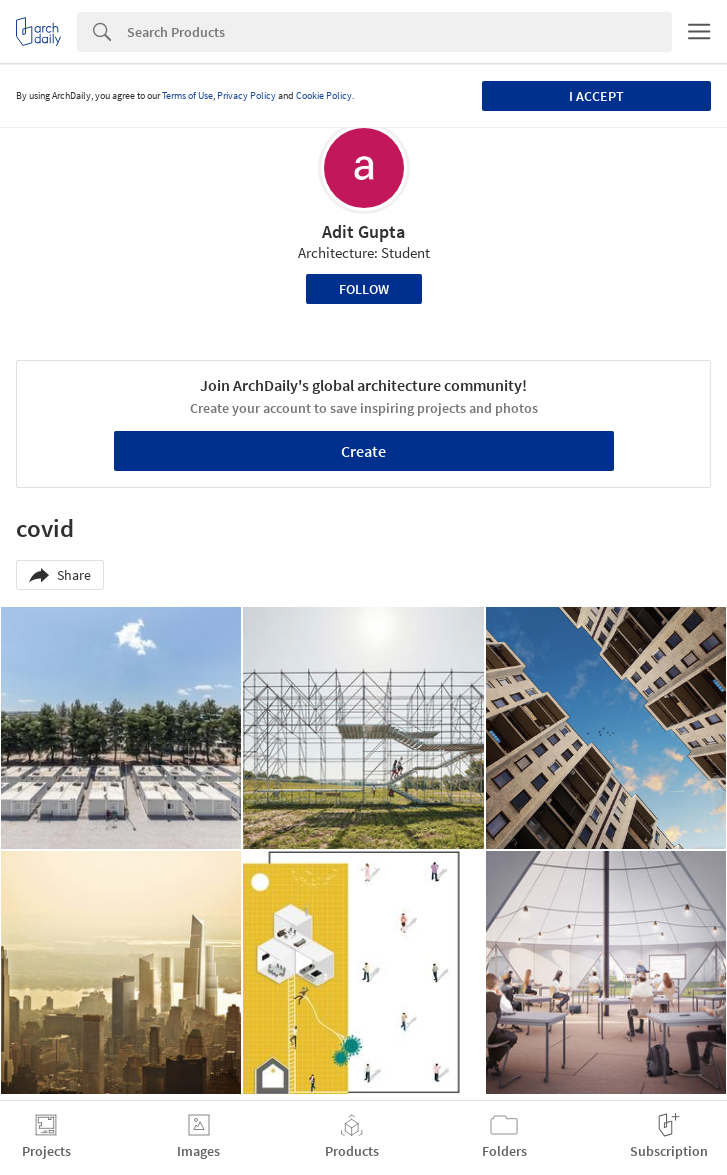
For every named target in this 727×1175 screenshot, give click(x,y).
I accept (596, 96)
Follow (364, 289)
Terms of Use (187, 95)
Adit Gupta (363, 231)
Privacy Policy (246, 95)
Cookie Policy (324, 95)
